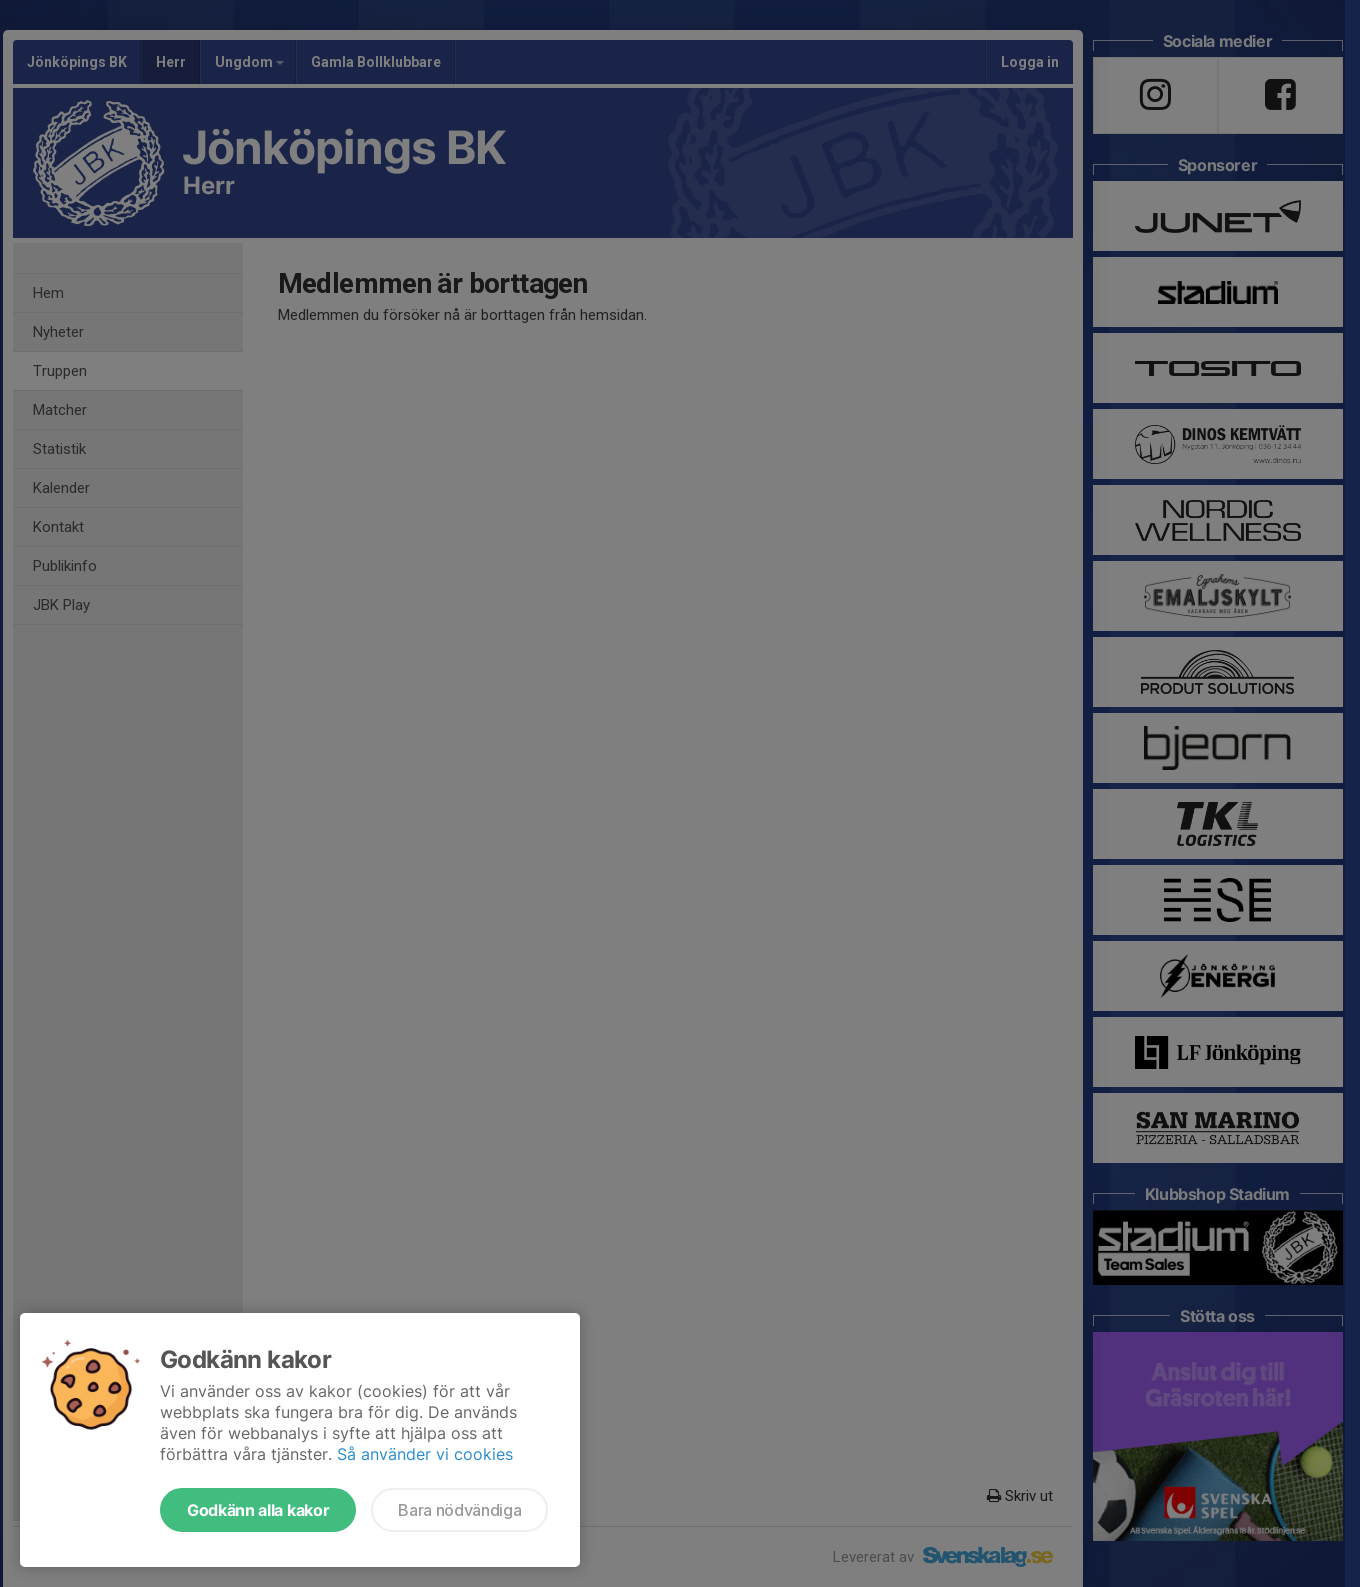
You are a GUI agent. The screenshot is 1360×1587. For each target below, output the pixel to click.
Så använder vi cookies (425, 1454)
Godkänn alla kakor (258, 1510)
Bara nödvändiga (459, 1510)
